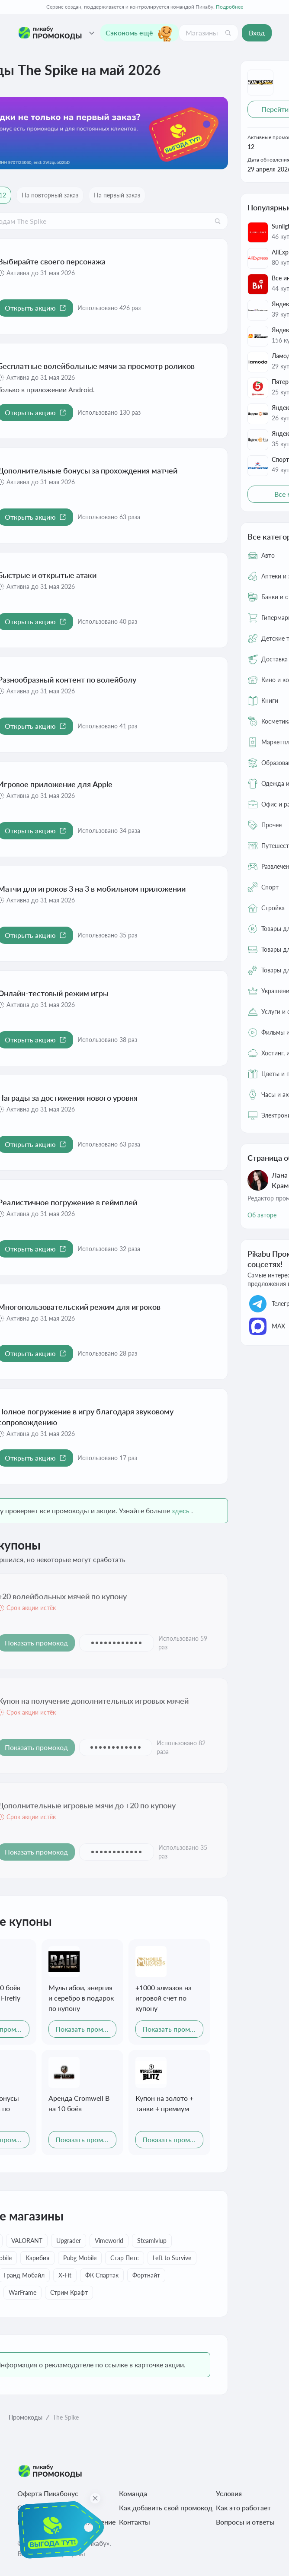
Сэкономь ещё (139, 32)
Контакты (134, 2522)
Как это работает (243, 2507)
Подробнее (229, 6)
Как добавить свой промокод (165, 2507)
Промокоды (25, 2417)
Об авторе (261, 1215)
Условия (229, 2493)
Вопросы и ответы (245, 2522)
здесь (180, 1510)
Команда (133, 2493)
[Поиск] (228, 32)
